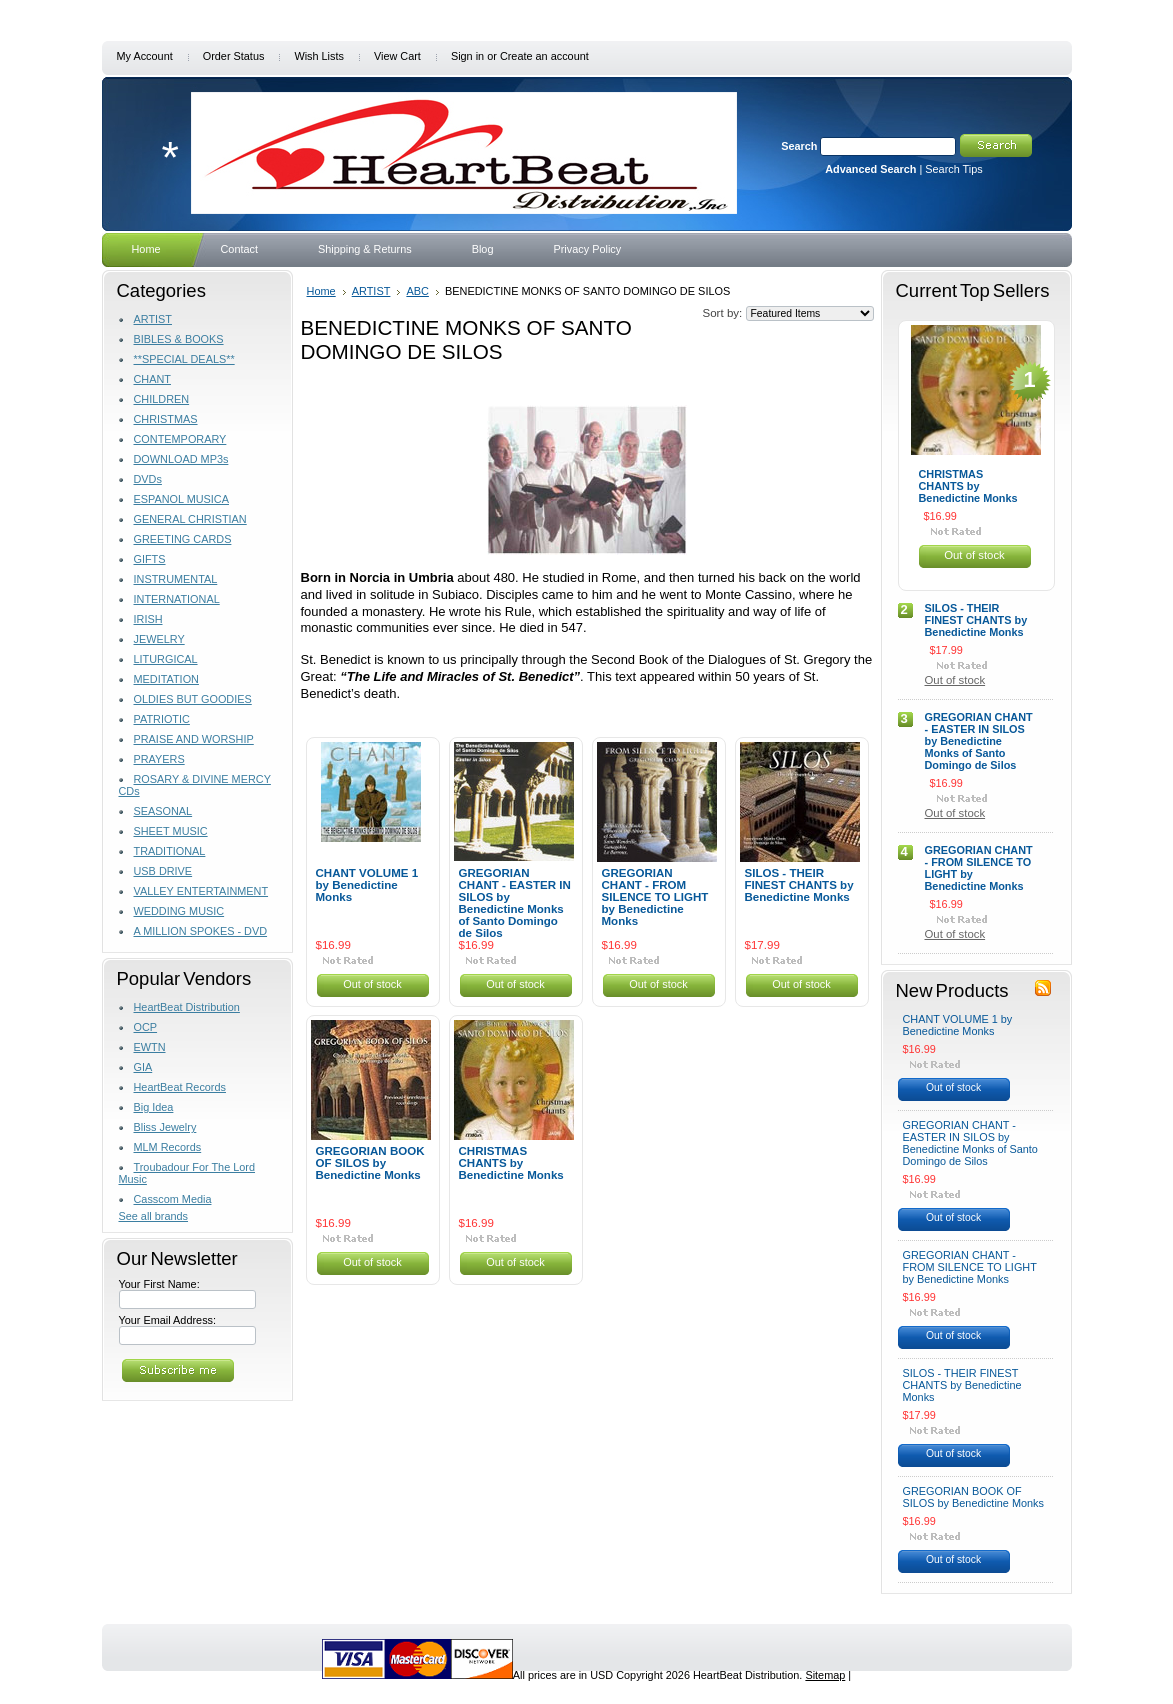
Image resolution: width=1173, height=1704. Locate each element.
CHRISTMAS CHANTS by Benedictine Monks (511, 1163)
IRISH (148, 619)
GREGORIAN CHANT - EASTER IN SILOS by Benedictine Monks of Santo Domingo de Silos (515, 903)
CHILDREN (162, 399)
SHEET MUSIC (171, 831)
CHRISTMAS (166, 419)
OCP (146, 1027)
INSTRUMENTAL (176, 579)
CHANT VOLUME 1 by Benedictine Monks (367, 885)
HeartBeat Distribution (187, 1007)
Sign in (467, 56)
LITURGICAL (166, 659)
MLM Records (168, 1147)
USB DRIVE (163, 871)
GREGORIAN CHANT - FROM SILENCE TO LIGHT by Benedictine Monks (655, 897)
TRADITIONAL (170, 851)
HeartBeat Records (180, 1087)
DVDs (148, 479)
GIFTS (150, 559)
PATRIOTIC (162, 719)
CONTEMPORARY (180, 439)
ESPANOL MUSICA (181, 499)
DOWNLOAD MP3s (181, 459)
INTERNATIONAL (177, 599)
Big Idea (154, 1107)
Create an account (544, 56)
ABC (417, 291)
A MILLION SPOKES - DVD (201, 931)
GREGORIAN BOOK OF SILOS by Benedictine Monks (370, 1163)
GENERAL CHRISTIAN (190, 519)
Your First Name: (159, 1284)
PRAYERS (159, 759)
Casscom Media (173, 1199)
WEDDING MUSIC (179, 911)
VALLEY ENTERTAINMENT (201, 891)
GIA (143, 1067)
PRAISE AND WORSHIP (194, 739)
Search (799, 146)
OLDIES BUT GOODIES (193, 699)
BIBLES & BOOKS (179, 339)
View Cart (397, 56)
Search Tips (953, 169)
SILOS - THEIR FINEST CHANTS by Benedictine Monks (799, 885)
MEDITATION (166, 679)
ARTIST (153, 319)
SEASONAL (163, 811)
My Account (145, 56)
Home (321, 291)
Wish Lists (319, 56)
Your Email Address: (168, 1320)
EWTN (150, 1047)
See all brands (154, 1216)
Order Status (234, 56)
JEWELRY (159, 639)
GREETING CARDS (183, 539)
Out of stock (372, 984)
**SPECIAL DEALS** (184, 359)
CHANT (152, 379)
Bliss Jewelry (165, 1127)
